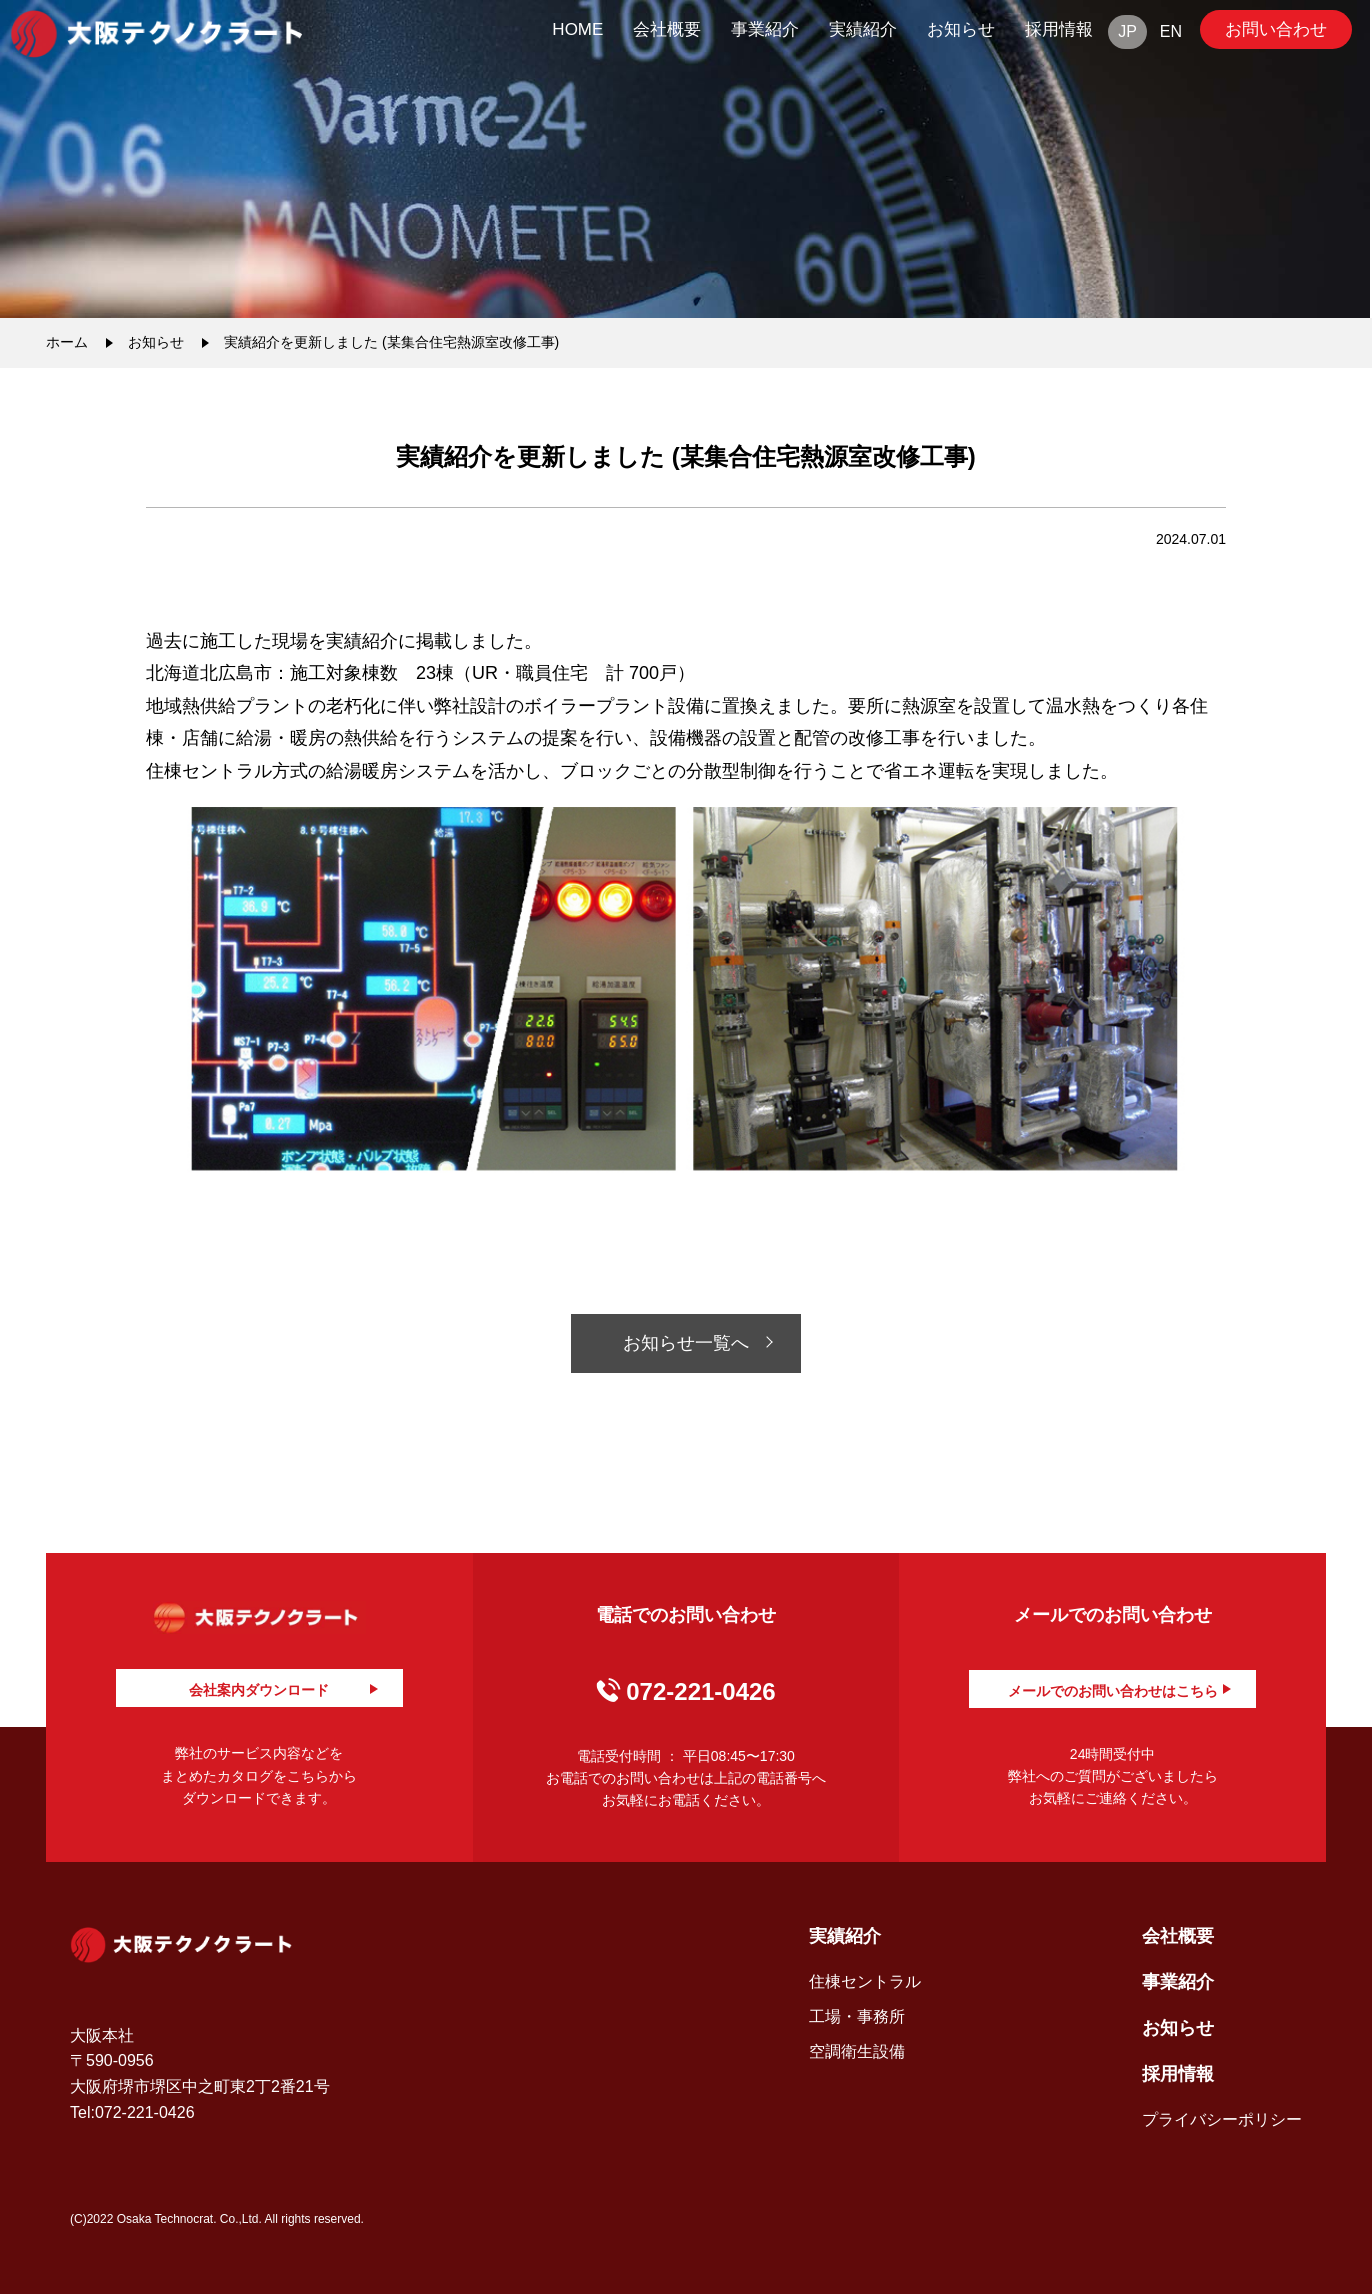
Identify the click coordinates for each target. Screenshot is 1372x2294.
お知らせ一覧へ (686, 1343)
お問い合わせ (1276, 29)
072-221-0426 (700, 1691)
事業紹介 (765, 29)
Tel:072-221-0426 (132, 2112)
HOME (577, 29)
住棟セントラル (865, 1981)
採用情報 (1059, 29)
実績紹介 (863, 29)
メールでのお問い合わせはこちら (1113, 1691)
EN (1171, 31)
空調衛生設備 (857, 2051)
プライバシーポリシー (1222, 2119)
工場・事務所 (857, 2016)
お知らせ (961, 29)
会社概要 (667, 29)
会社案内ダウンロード (259, 1690)
